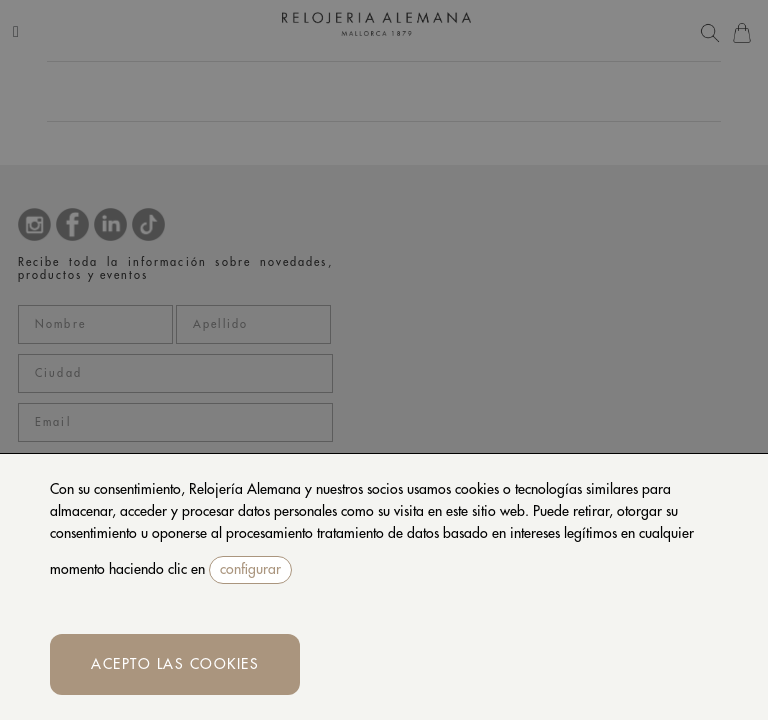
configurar (250, 569)
